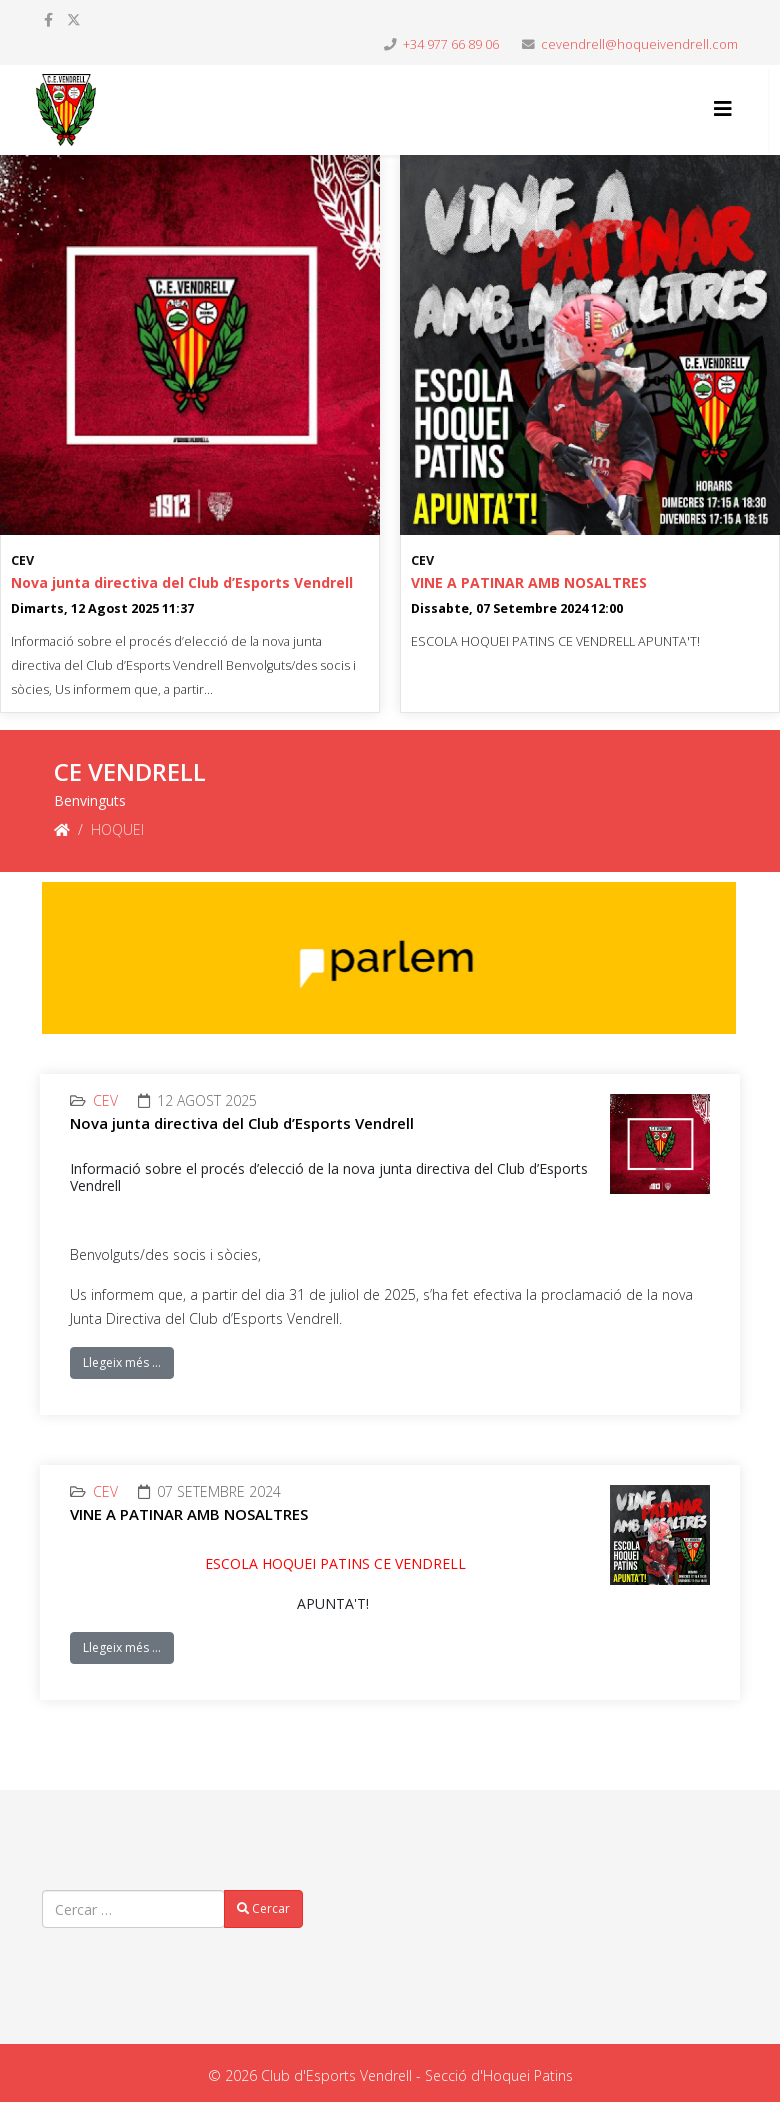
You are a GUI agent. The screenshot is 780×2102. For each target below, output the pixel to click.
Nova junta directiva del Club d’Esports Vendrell (182, 582)
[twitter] (74, 19)
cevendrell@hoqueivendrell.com (639, 44)
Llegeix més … (122, 1362)
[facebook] (48, 19)
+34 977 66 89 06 (451, 44)
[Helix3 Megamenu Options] (723, 108)
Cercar (263, 1908)
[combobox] (133, 1909)
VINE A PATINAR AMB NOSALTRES (529, 582)
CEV (22, 560)
